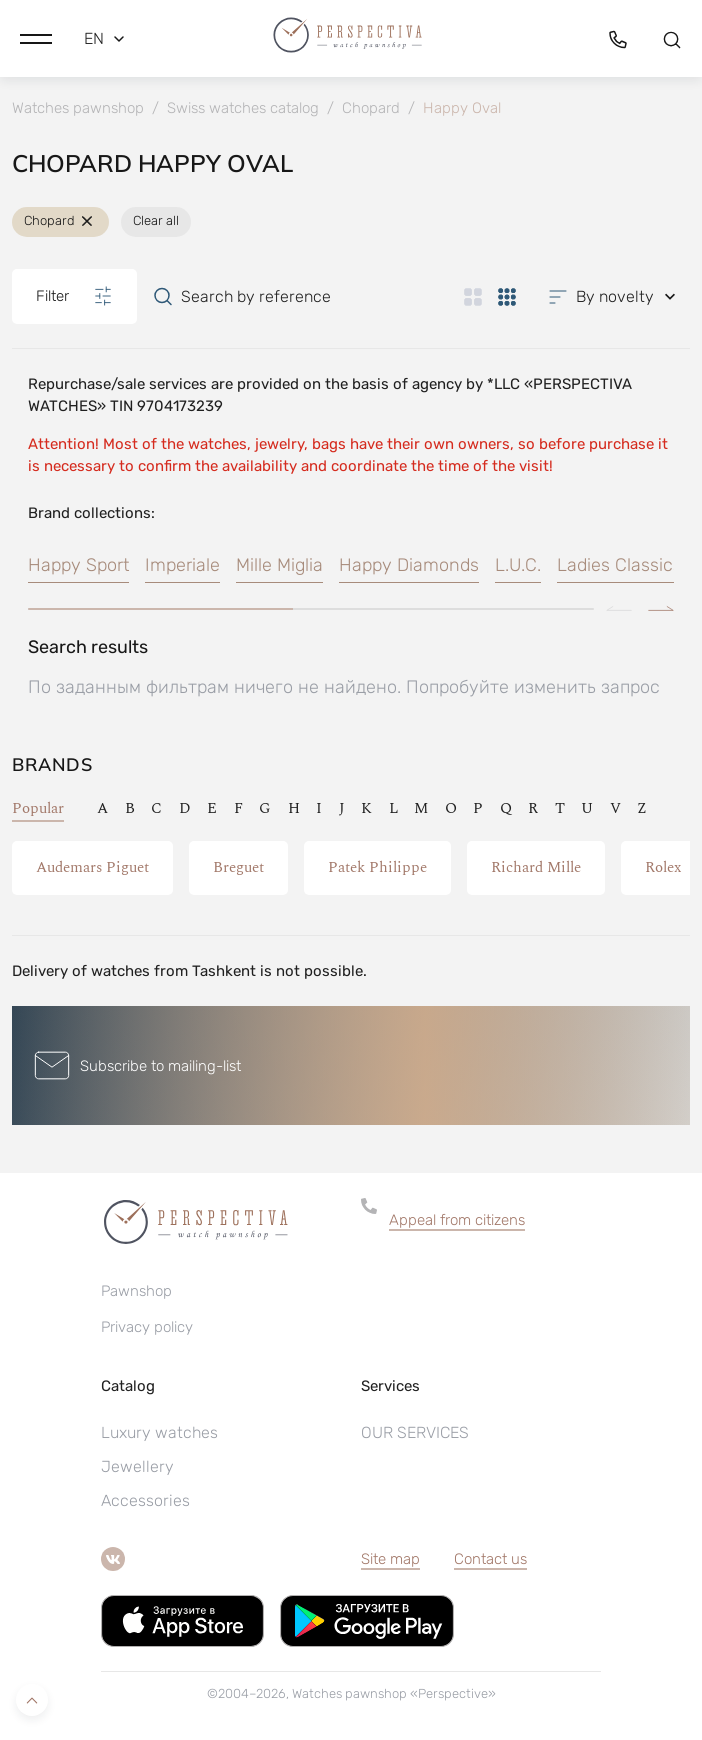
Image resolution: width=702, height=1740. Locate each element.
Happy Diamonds (409, 565)
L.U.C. (518, 565)
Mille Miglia (279, 565)
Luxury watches (159, 1432)
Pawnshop (136, 1291)
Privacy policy (147, 1327)
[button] (36, 39)
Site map (390, 1559)
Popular (38, 808)
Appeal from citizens (457, 1220)
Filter (74, 296)
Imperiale (182, 565)
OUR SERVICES (415, 1432)
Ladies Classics (619, 565)
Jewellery (137, 1466)
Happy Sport (78, 565)
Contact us (490, 1559)
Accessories (145, 1500)
